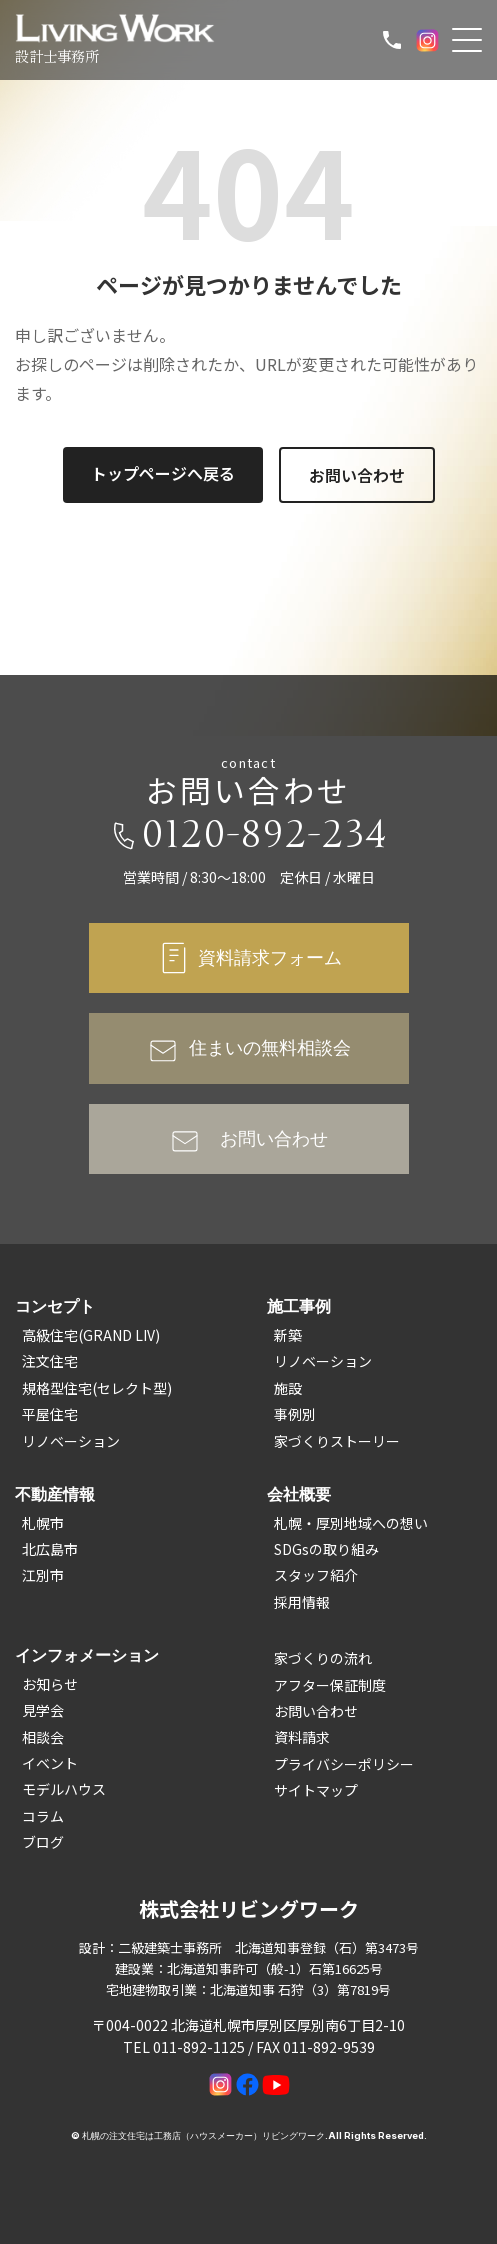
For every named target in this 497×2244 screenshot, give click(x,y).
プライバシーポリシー (344, 1764)
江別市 (43, 1575)
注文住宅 (50, 1361)
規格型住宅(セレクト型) (97, 1388)
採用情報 (302, 1602)
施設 (288, 1388)
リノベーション (71, 1441)
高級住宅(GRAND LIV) (91, 1335)
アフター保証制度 (330, 1685)
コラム (43, 1816)
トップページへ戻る (163, 473)
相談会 (43, 1737)
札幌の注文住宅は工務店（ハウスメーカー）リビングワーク (203, 2135)
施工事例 (299, 1306)
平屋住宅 (50, 1414)
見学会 (43, 1710)
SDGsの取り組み (326, 1549)
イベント (50, 1763)
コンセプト (55, 1306)
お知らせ (50, 1684)
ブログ (43, 1842)
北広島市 (50, 1549)
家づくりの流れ (323, 1658)
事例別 (295, 1414)
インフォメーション (87, 1655)
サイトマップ (316, 1790)
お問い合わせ (357, 475)
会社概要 (299, 1494)
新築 (288, 1335)
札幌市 (43, 1523)
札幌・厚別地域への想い (351, 1523)
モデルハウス (64, 1789)
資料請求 (302, 1737)
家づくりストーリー (337, 1441)
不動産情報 (55, 1494)
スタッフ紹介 (316, 1575)
